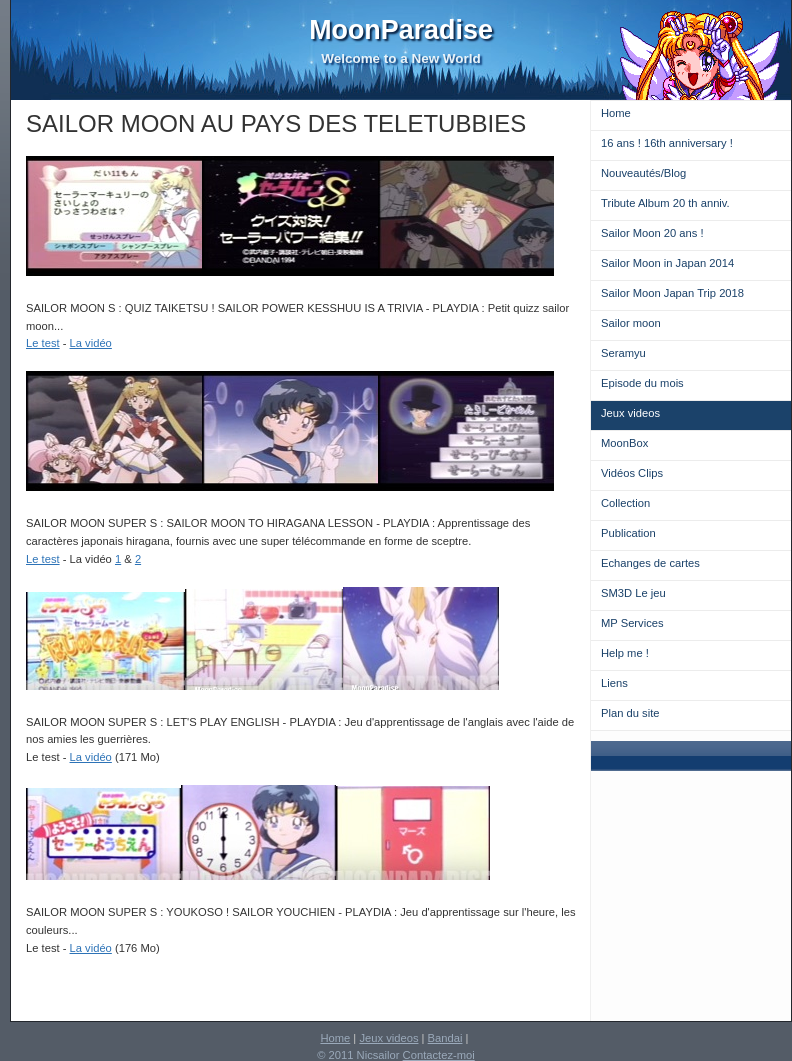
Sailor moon (631, 323)
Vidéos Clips (632, 473)
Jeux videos (630, 413)
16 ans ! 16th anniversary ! (667, 143)
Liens (614, 683)
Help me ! (625, 653)
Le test (43, 343)
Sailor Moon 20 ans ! (652, 233)
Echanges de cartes (650, 563)
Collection (625, 503)
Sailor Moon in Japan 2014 (667, 263)
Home (616, 113)
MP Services (632, 623)
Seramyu (623, 353)
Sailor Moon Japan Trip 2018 (672, 293)
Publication (628, 533)
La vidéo (91, 343)
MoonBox (624, 443)
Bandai (445, 1038)
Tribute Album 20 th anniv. (665, 203)
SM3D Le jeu (633, 593)
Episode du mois (642, 383)
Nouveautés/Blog (643, 173)
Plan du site (630, 713)
